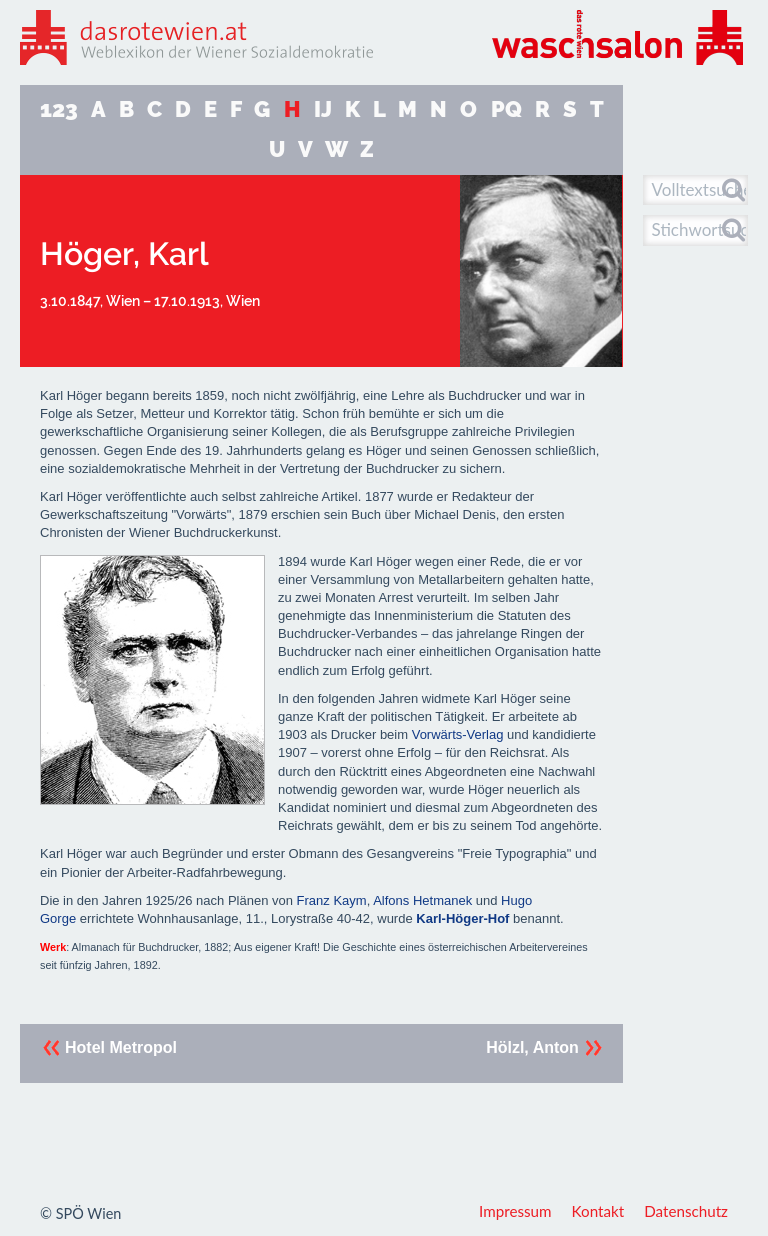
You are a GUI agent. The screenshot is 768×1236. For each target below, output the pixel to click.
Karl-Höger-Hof (462, 918)
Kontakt (598, 1211)
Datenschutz (686, 1211)
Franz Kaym (332, 900)
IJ (323, 109)
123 (59, 109)
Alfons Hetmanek (422, 900)
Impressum (515, 1211)
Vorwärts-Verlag (458, 734)
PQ (506, 109)
